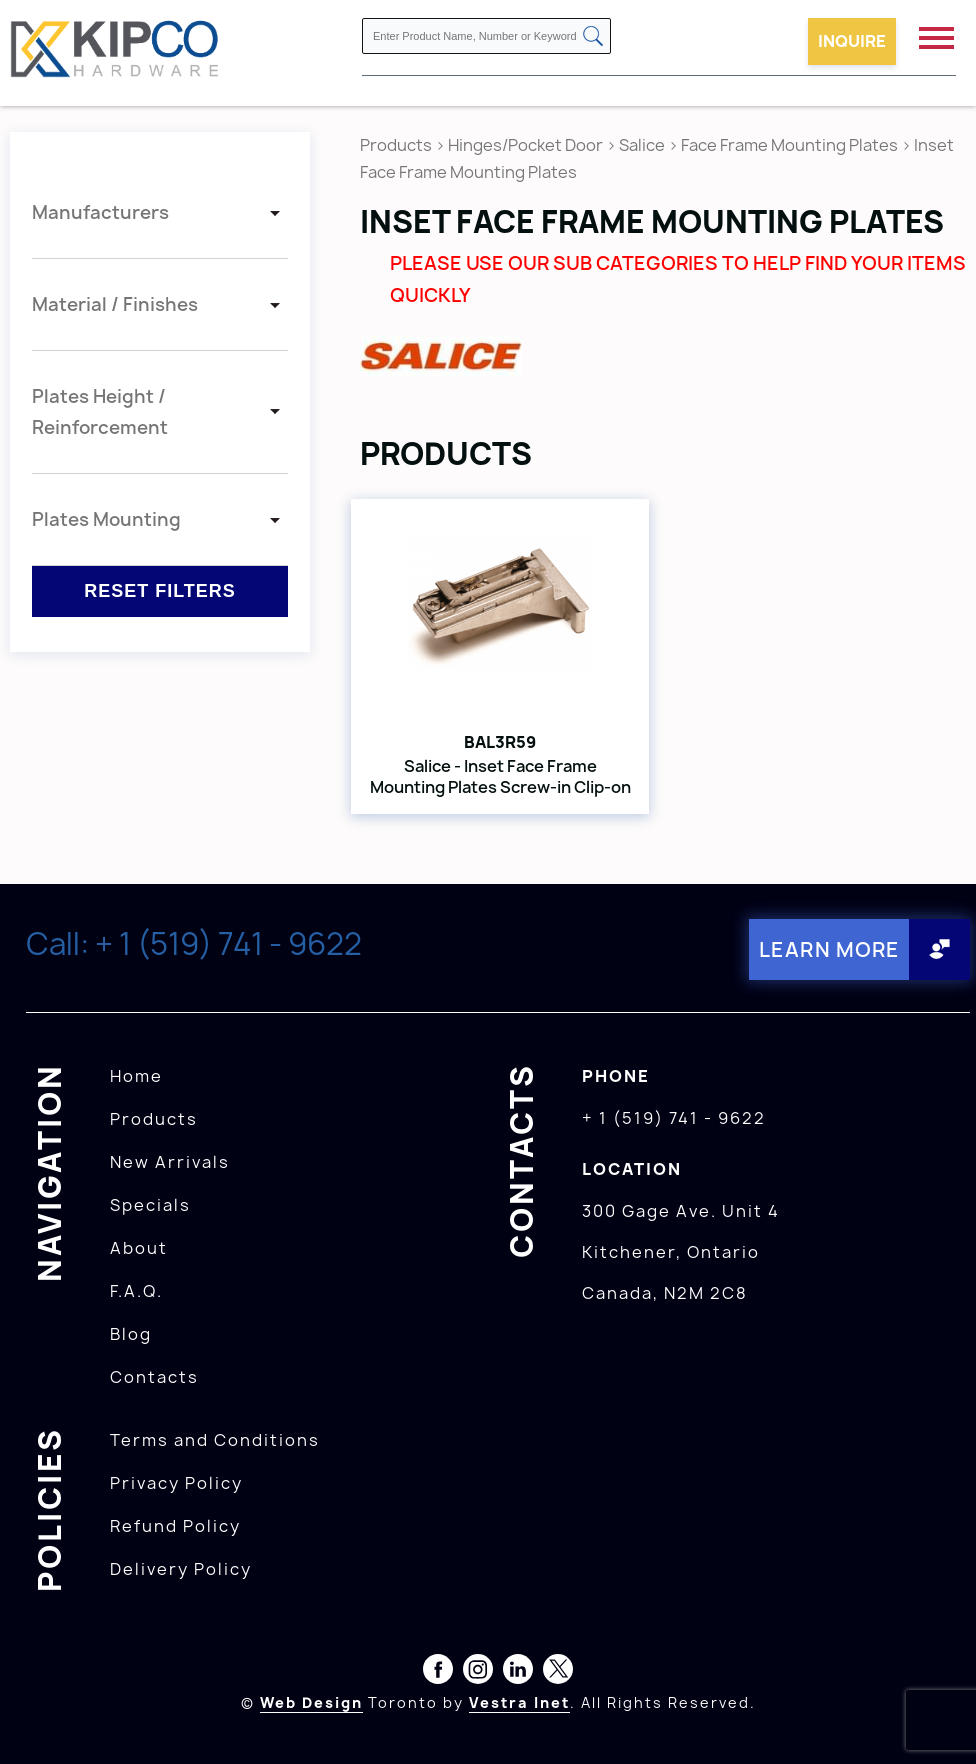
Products (396, 145)
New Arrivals (170, 1162)
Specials (150, 1205)
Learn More (829, 949)
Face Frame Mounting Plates (789, 145)
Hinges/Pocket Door (525, 145)
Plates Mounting (106, 519)
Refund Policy (175, 1526)
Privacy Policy (176, 1483)
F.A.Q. (136, 1291)
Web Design (311, 1702)
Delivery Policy (181, 1569)
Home (136, 1076)
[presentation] (938, 1720)
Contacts (154, 1377)
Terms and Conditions (215, 1440)
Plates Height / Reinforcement (100, 412)
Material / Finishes (115, 304)
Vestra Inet (519, 1702)
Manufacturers (100, 212)
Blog (131, 1334)
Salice (643, 145)
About (139, 1248)
